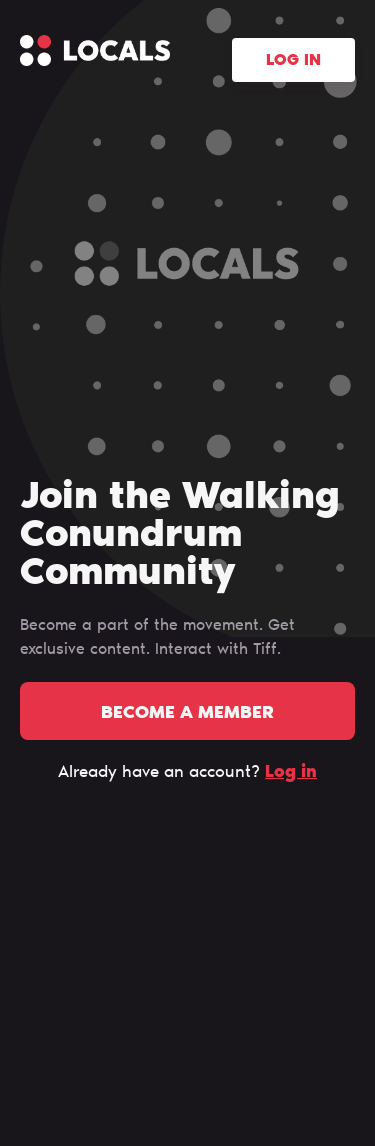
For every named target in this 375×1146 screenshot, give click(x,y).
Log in (293, 61)
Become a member (187, 714)
